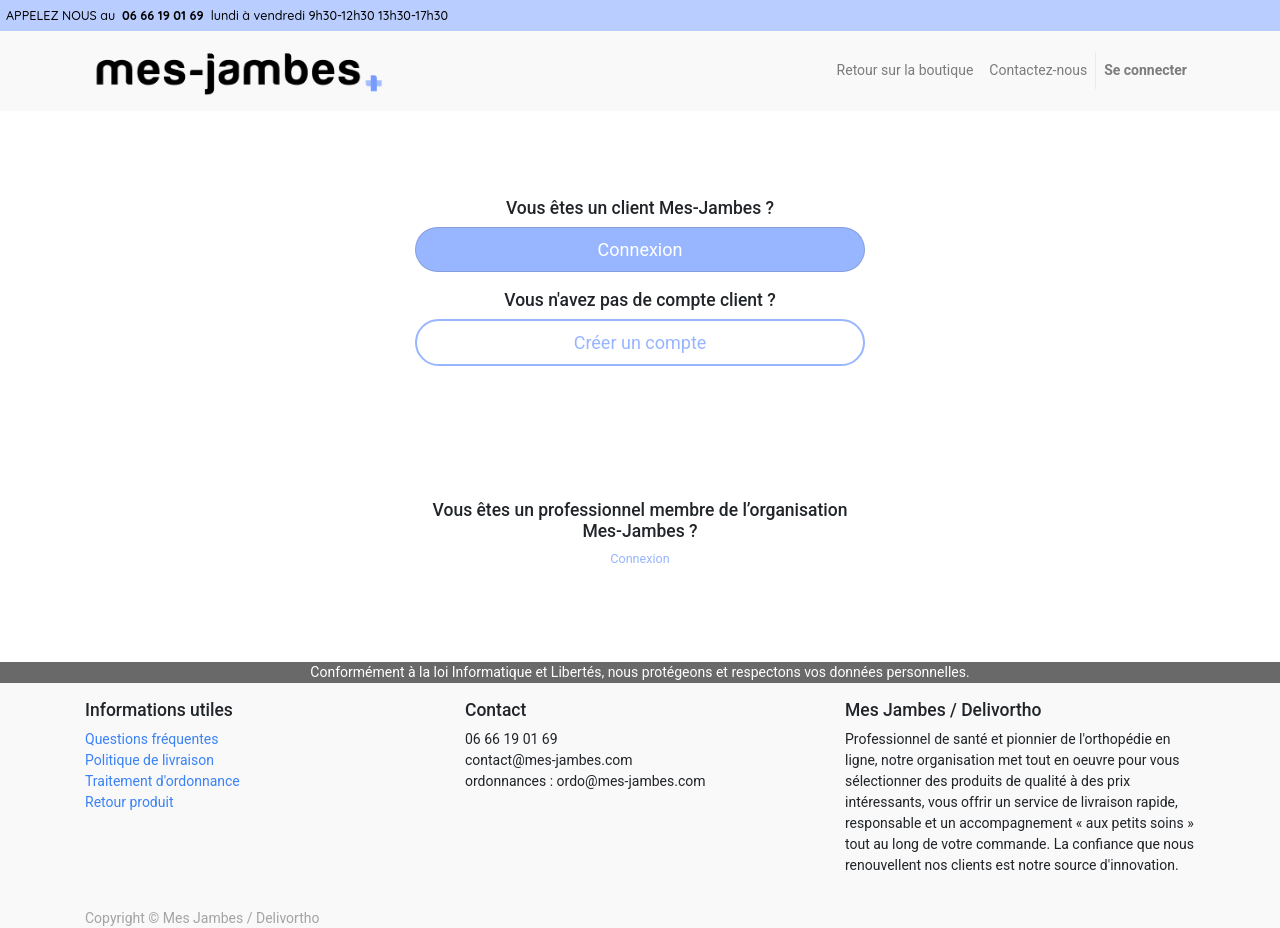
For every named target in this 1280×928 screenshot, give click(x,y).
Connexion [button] (639, 558)
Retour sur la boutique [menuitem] (905, 70)
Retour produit (129, 802)
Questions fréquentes (151, 739)
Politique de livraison (149, 760)
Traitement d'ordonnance (162, 781)
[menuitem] (1038, 70)
